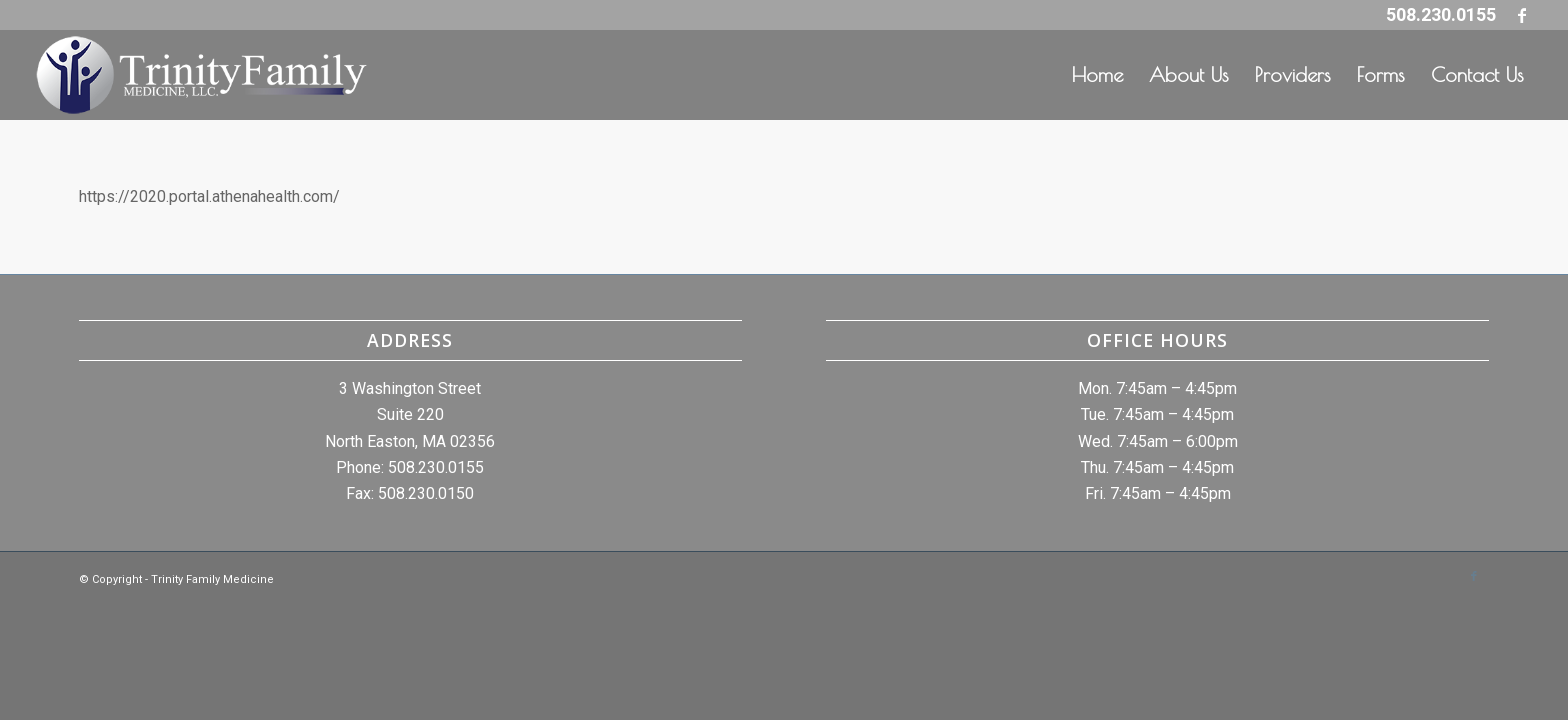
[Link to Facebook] (1522, 15)
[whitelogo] (201, 75)
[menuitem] (1097, 75)
